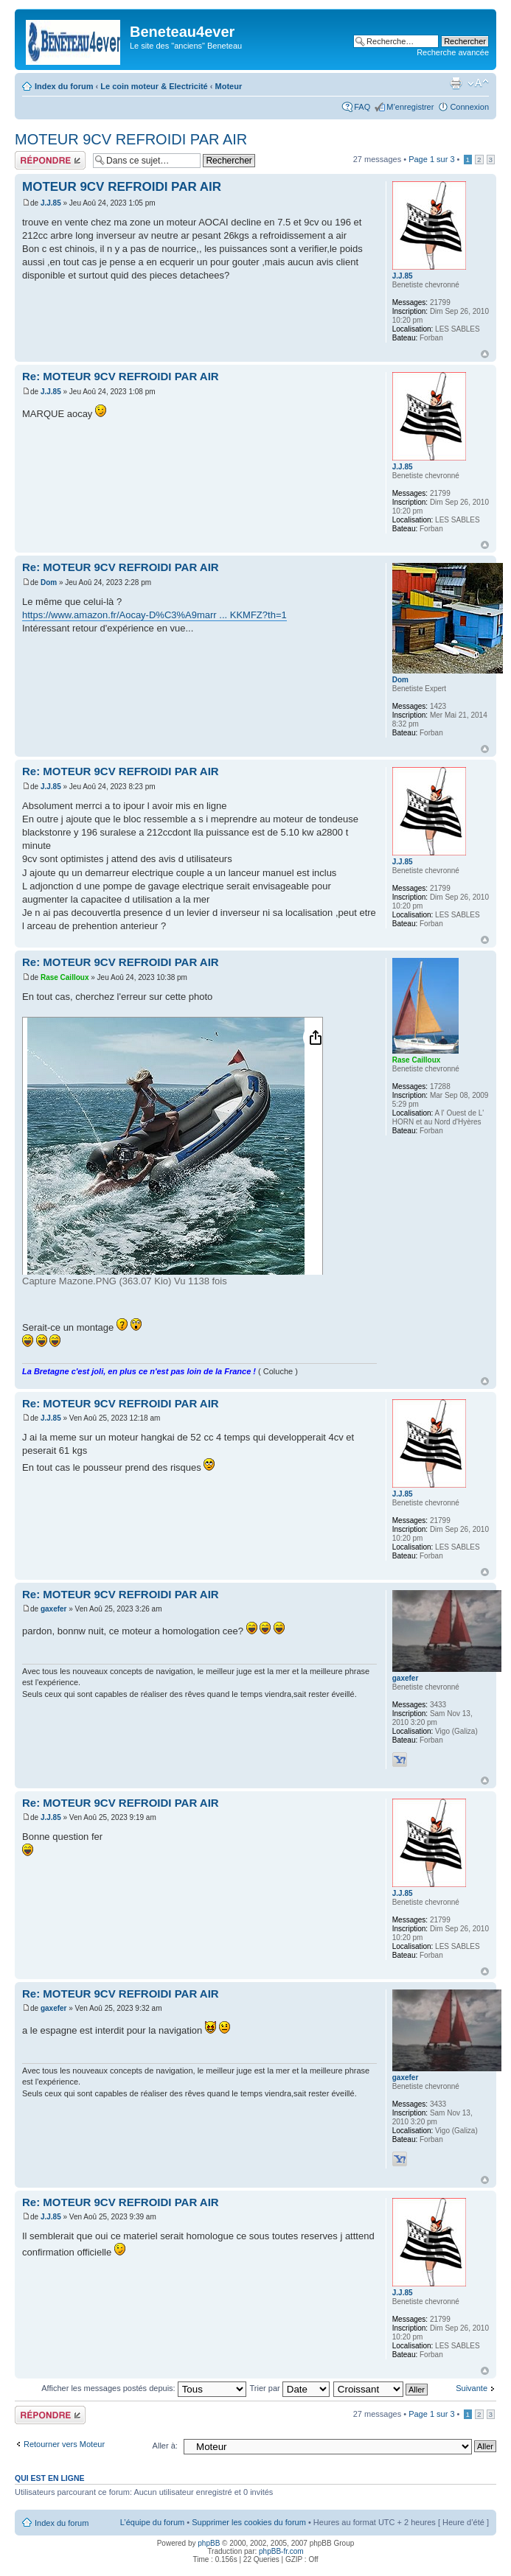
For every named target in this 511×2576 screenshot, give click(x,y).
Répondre (50, 160)
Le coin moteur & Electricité (153, 86)
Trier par (290, 2388)
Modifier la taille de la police (478, 83)
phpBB (209, 2543)
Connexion (469, 106)
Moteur (229, 86)
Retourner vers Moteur (64, 2444)
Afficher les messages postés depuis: (143, 2388)
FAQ (362, 106)
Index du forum (64, 86)
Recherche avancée (453, 52)
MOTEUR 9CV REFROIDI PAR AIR (131, 139)
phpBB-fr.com (281, 2551)
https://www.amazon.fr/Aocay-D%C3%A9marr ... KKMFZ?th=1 (154, 614)
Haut (485, 354)
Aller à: (165, 2445)
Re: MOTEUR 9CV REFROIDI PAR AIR (120, 376)
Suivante (471, 2388)
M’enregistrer (410, 106)
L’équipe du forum (152, 2522)
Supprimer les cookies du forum (249, 2522)
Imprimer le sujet (456, 83)
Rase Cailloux (65, 977)
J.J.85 (51, 203)
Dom (49, 582)
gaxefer (54, 1609)
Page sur (431, 159)
